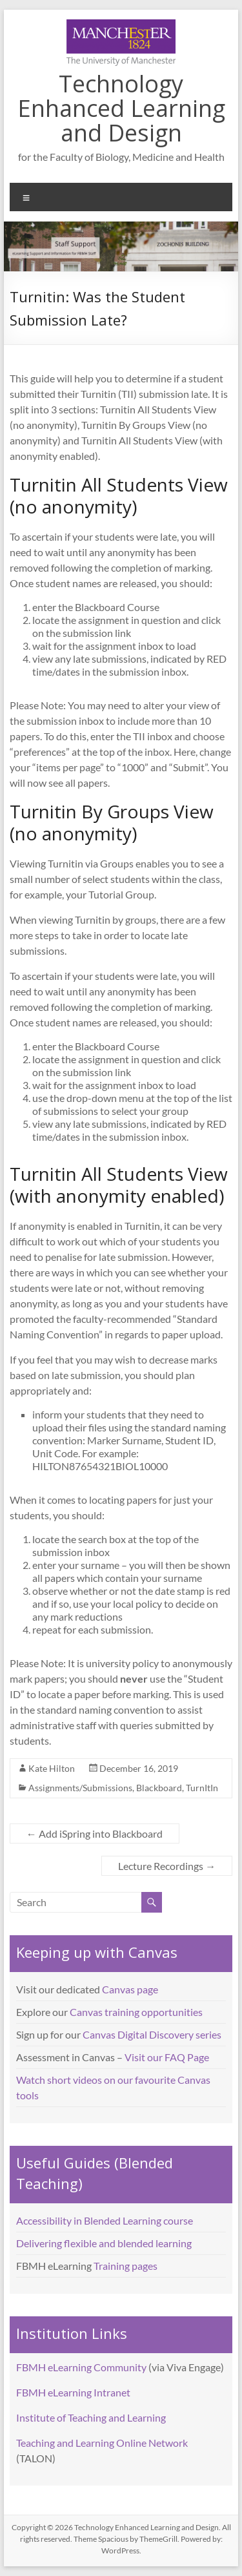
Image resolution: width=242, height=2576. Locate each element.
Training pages (125, 2265)
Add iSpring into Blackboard (94, 1833)
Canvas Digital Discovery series (152, 2034)
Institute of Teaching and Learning (91, 2417)
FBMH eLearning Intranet (73, 2392)
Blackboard (159, 1787)
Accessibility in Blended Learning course (104, 2220)
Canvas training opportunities (136, 2012)
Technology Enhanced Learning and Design (121, 108)
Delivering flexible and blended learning (104, 2243)
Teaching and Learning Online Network (102, 2442)
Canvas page (130, 1989)
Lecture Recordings (167, 1866)
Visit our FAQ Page (167, 2057)
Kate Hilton (51, 1768)
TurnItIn (202, 1787)
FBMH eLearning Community (81, 2367)
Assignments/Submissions (80, 1787)
